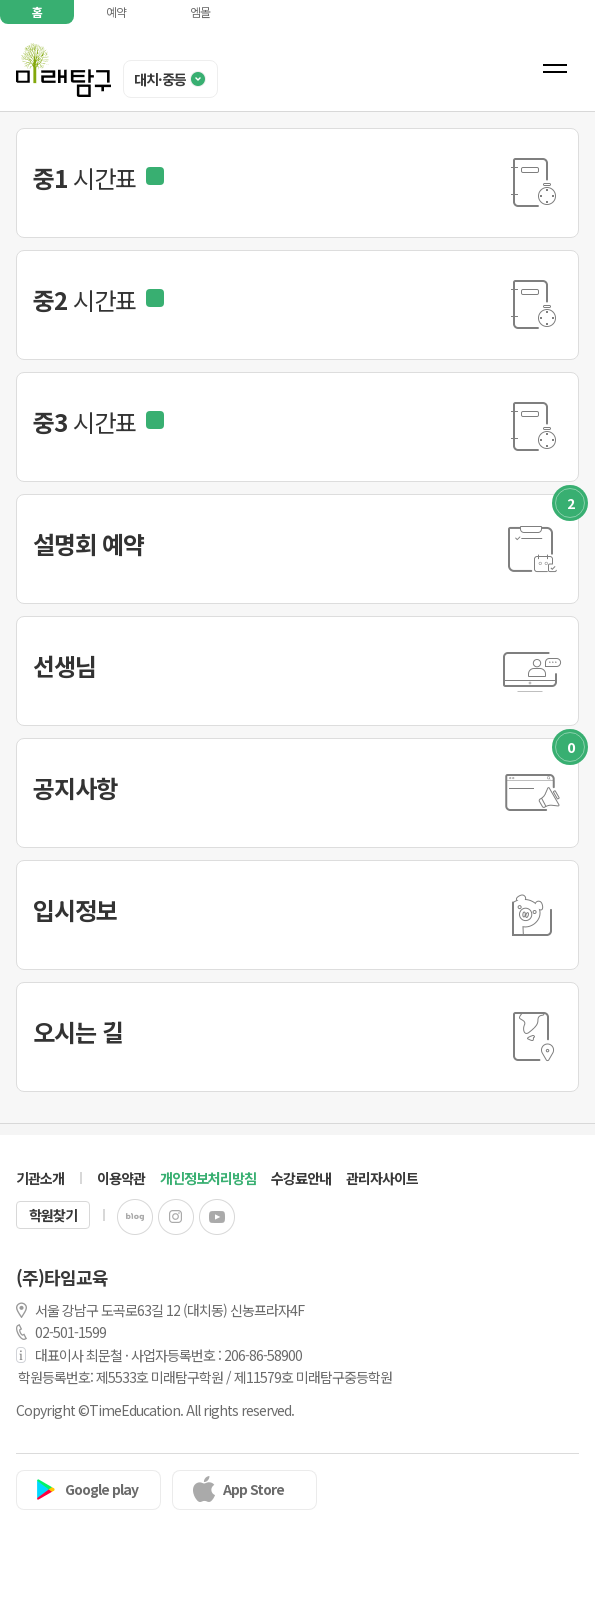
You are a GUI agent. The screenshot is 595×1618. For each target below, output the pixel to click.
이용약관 (121, 1178)
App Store (253, 1489)
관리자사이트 (382, 1178)
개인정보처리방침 (208, 1178)
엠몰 (200, 11)
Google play (101, 1489)
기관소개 (40, 1178)
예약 (116, 11)
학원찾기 (53, 1215)
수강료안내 (301, 1178)
